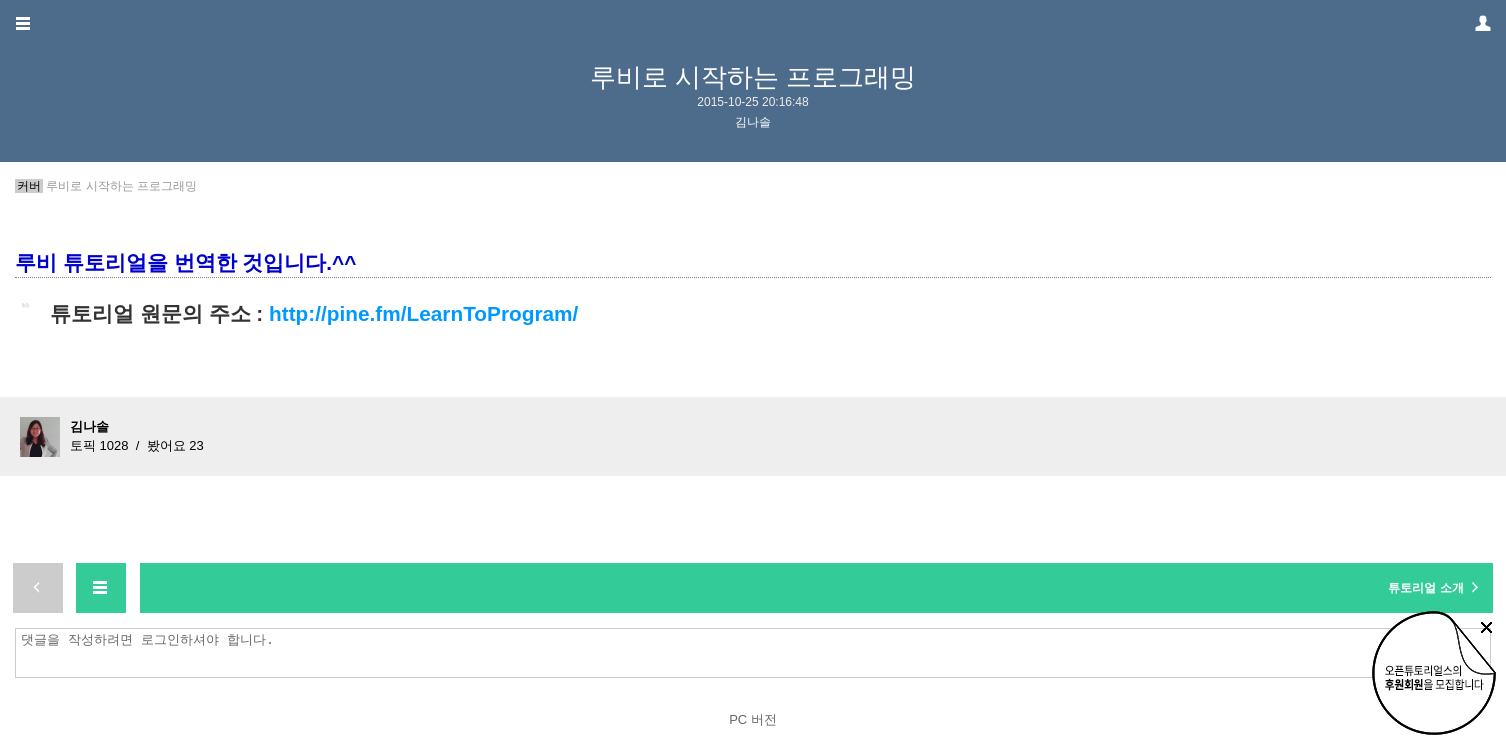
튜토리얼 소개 (1435, 587)
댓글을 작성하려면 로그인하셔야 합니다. (758, 653)
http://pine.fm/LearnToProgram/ (423, 313)
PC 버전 (753, 719)
